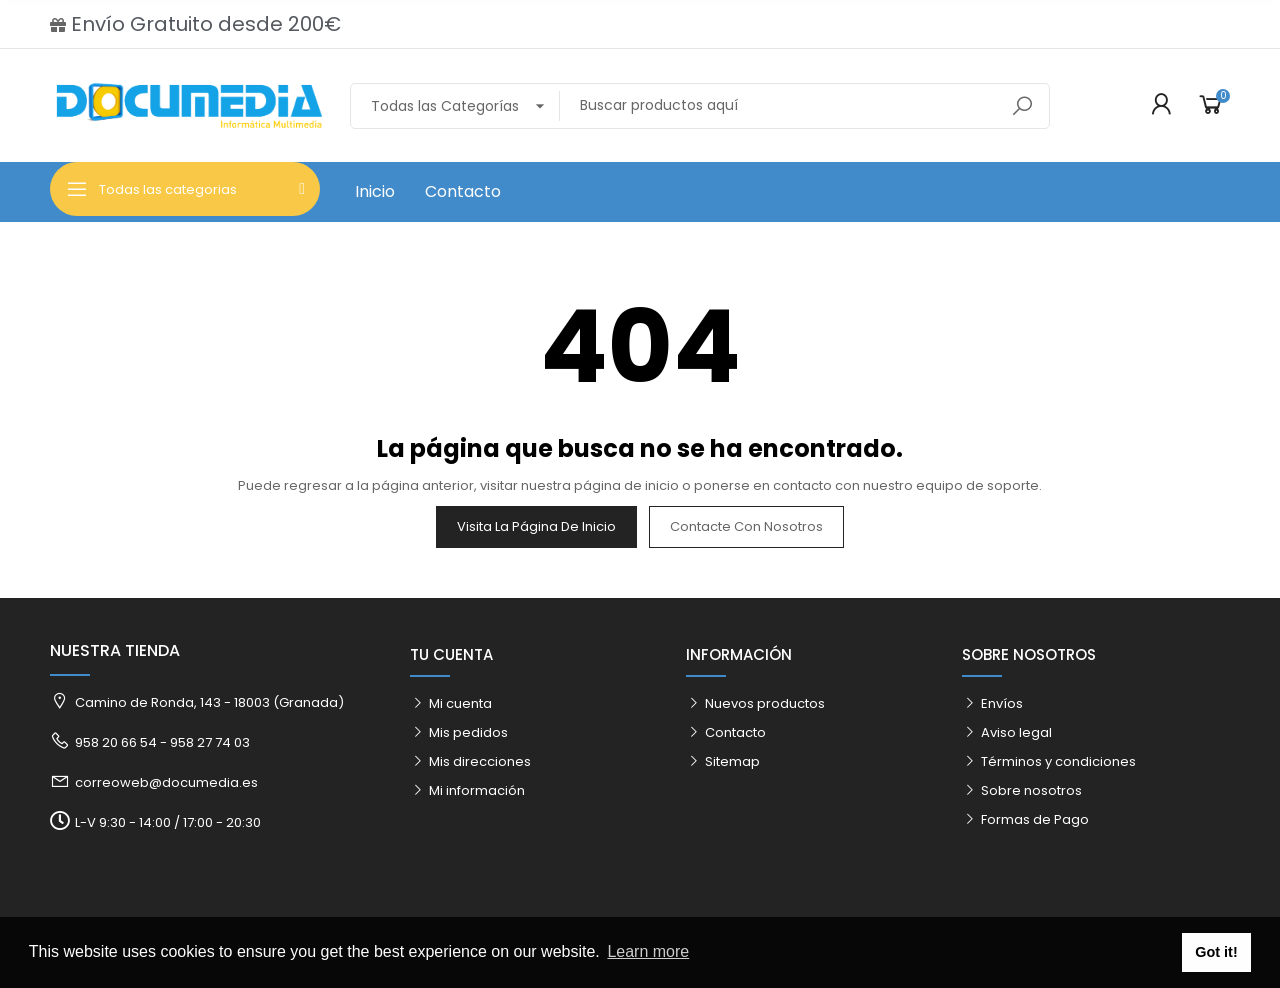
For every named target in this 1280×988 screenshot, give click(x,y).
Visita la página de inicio (536, 526)
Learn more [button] (648, 951)
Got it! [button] (1216, 952)
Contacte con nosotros (746, 526)
